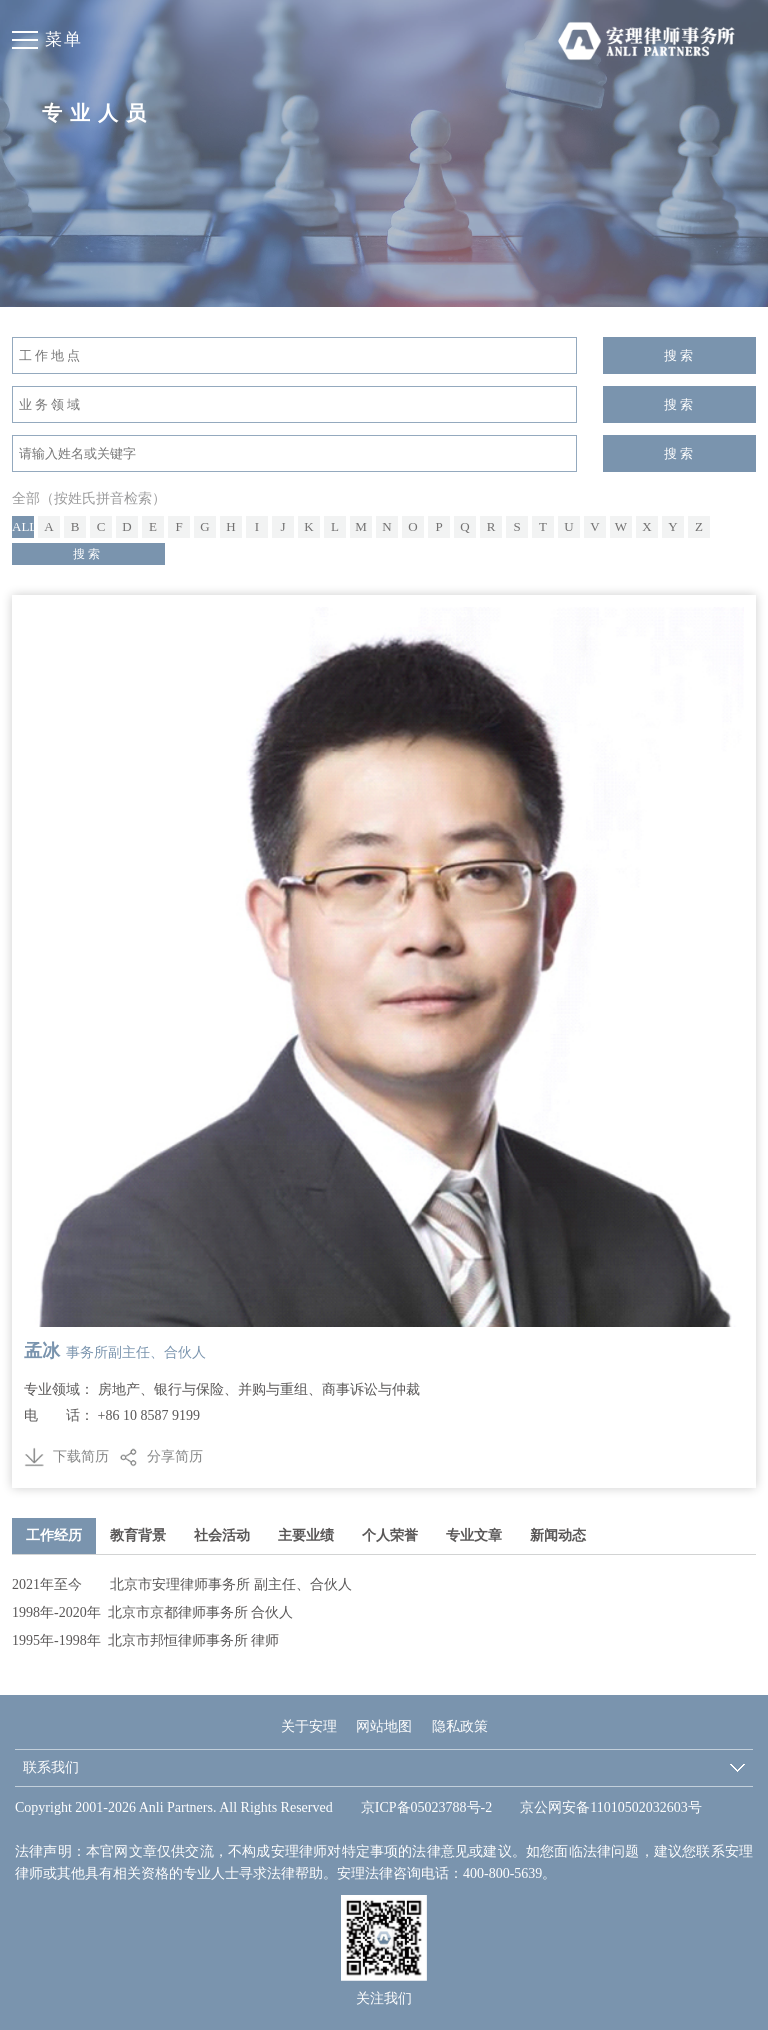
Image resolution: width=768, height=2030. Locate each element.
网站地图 (384, 1726)
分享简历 (175, 1456)
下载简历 (66, 1457)
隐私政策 (460, 1726)
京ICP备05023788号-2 (426, 1807)
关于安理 (309, 1726)
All (23, 526)
